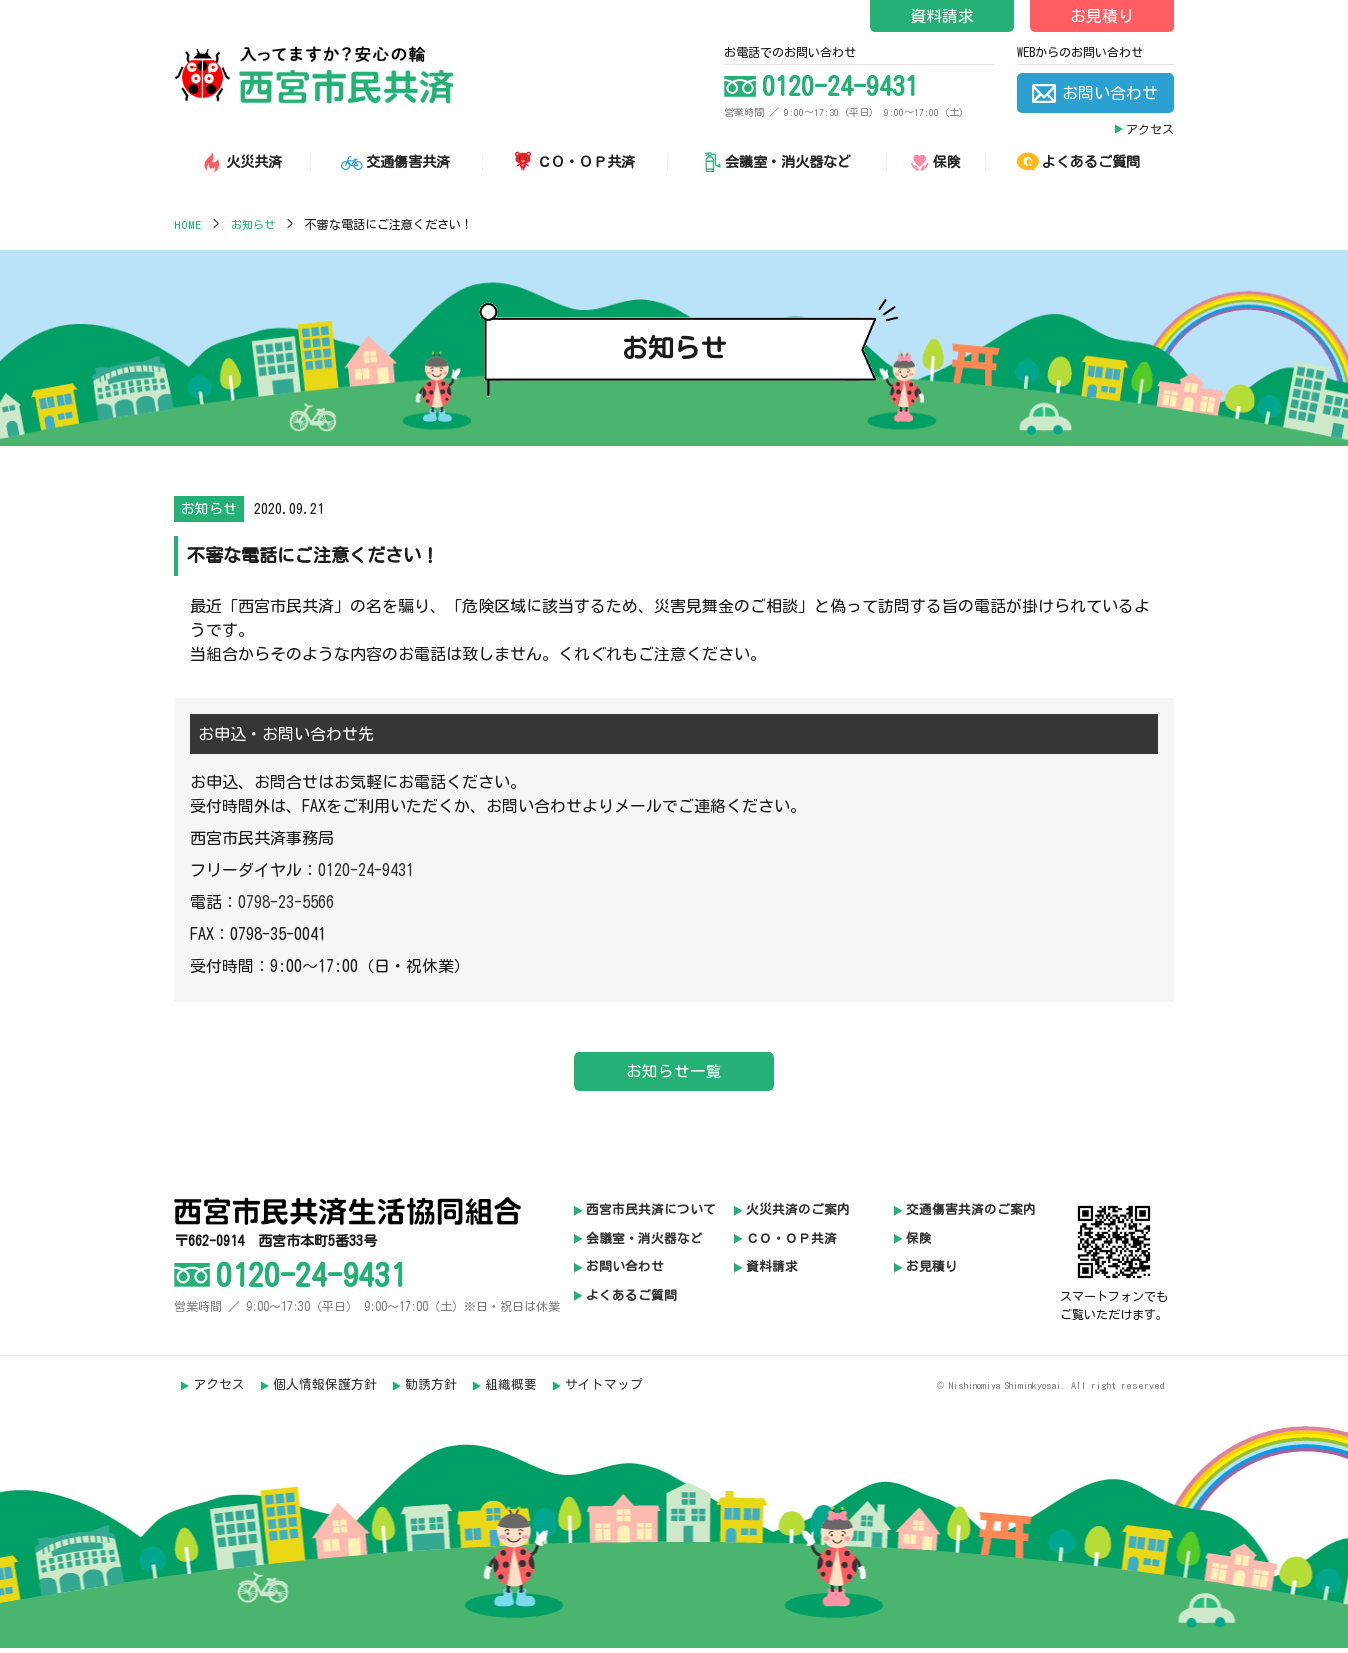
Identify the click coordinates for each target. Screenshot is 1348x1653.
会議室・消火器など (644, 1244)
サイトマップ (607, 1390)
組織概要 (513, 1390)
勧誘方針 (432, 1390)
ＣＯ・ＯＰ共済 (791, 1244)
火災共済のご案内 (798, 1215)
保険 (919, 1244)
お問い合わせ (625, 1273)
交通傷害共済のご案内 (971, 1215)
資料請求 (942, 16)
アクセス (1150, 129)
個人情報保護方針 (326, 1390)
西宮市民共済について (651, 1215)
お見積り (1102, 16)
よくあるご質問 (631, 1302)
